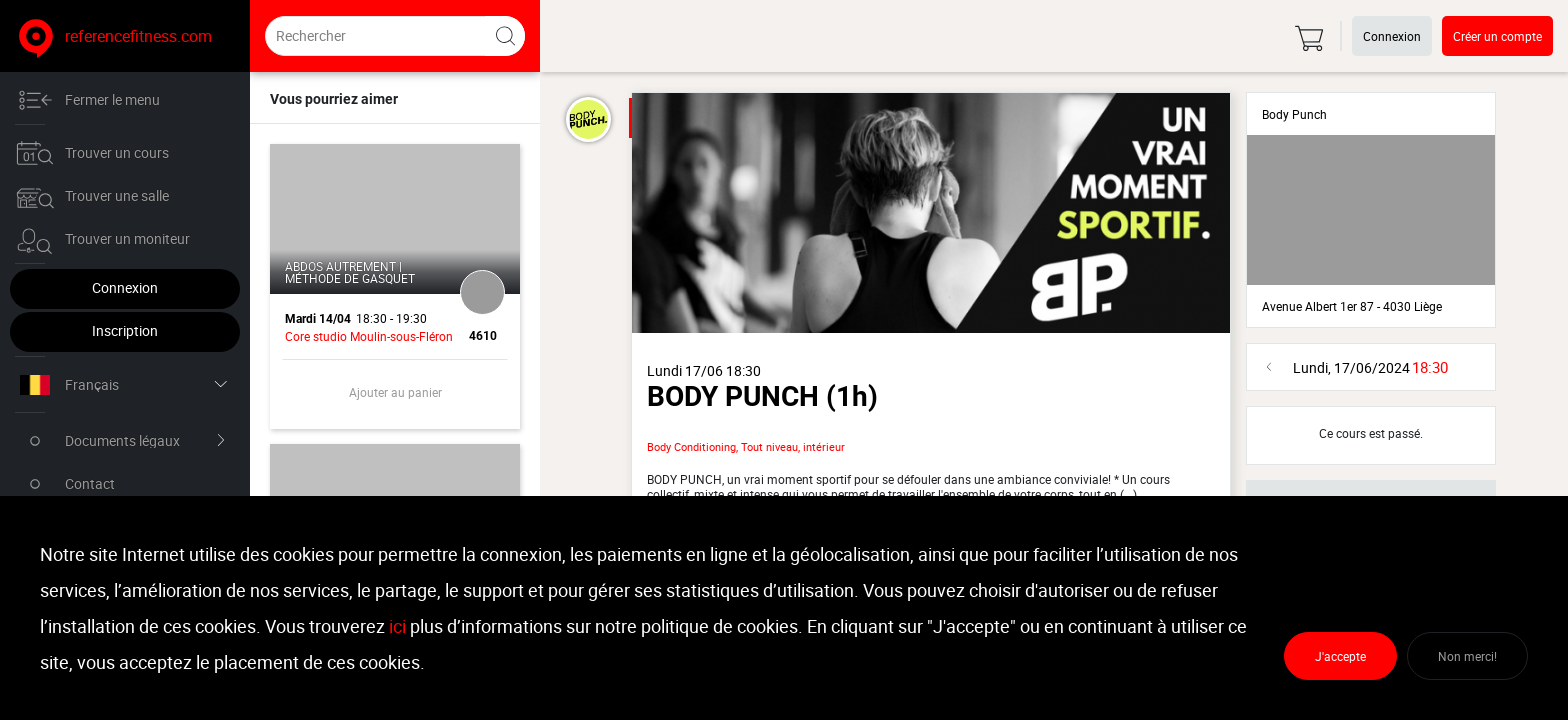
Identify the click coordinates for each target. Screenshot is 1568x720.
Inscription (125, 330)
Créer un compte (1497, 36)
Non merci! (1467, 656)
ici (397, 626)
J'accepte (1340, 656)
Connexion (125, 287)
